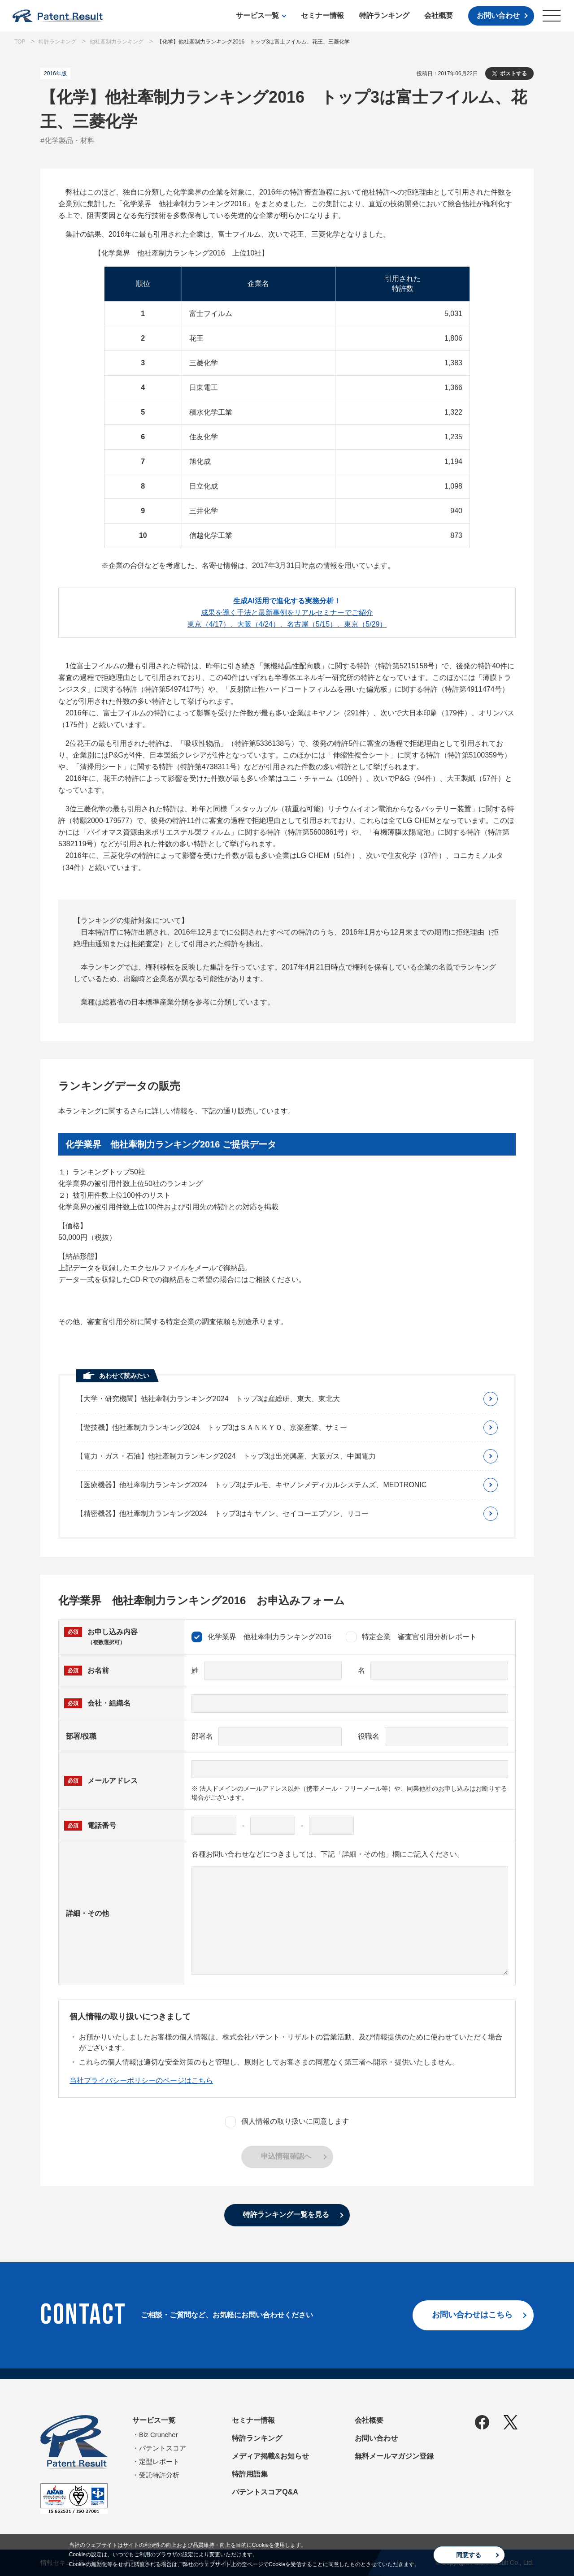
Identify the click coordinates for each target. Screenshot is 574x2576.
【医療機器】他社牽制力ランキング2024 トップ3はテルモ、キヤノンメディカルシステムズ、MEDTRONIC (251, 1485)
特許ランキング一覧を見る (286, 2214)
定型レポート (159, 2461)
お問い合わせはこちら (472, 2314)
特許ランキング (384, 15)
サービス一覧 (257, 15)
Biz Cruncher (158, 2434)
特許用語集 (250, 2474)
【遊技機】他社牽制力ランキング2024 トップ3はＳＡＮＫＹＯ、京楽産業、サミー (212, 1427)
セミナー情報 (322, 15)
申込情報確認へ (286, 2156)
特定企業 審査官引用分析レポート (411, 1637)
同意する (468, 2555)
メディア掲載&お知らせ (270, 2456)
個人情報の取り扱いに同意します (287, 2122)
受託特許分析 (159, 2475)
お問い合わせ (498, 15)
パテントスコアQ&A (265, 2492)
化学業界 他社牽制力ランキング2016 (261, 1637)
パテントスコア (162, 2448)
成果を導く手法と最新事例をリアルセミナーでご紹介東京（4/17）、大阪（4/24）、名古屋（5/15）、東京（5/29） (287, 612)
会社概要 (438, 15)
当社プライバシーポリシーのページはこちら (141, 2080)
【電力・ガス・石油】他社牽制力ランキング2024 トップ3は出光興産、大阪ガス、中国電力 (226, 1456)
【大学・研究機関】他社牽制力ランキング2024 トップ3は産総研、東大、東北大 (208, 1399)
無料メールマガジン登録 (394, 2456)
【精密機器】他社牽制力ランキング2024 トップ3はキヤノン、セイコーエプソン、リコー (222, 1513)
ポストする (513, 73)
